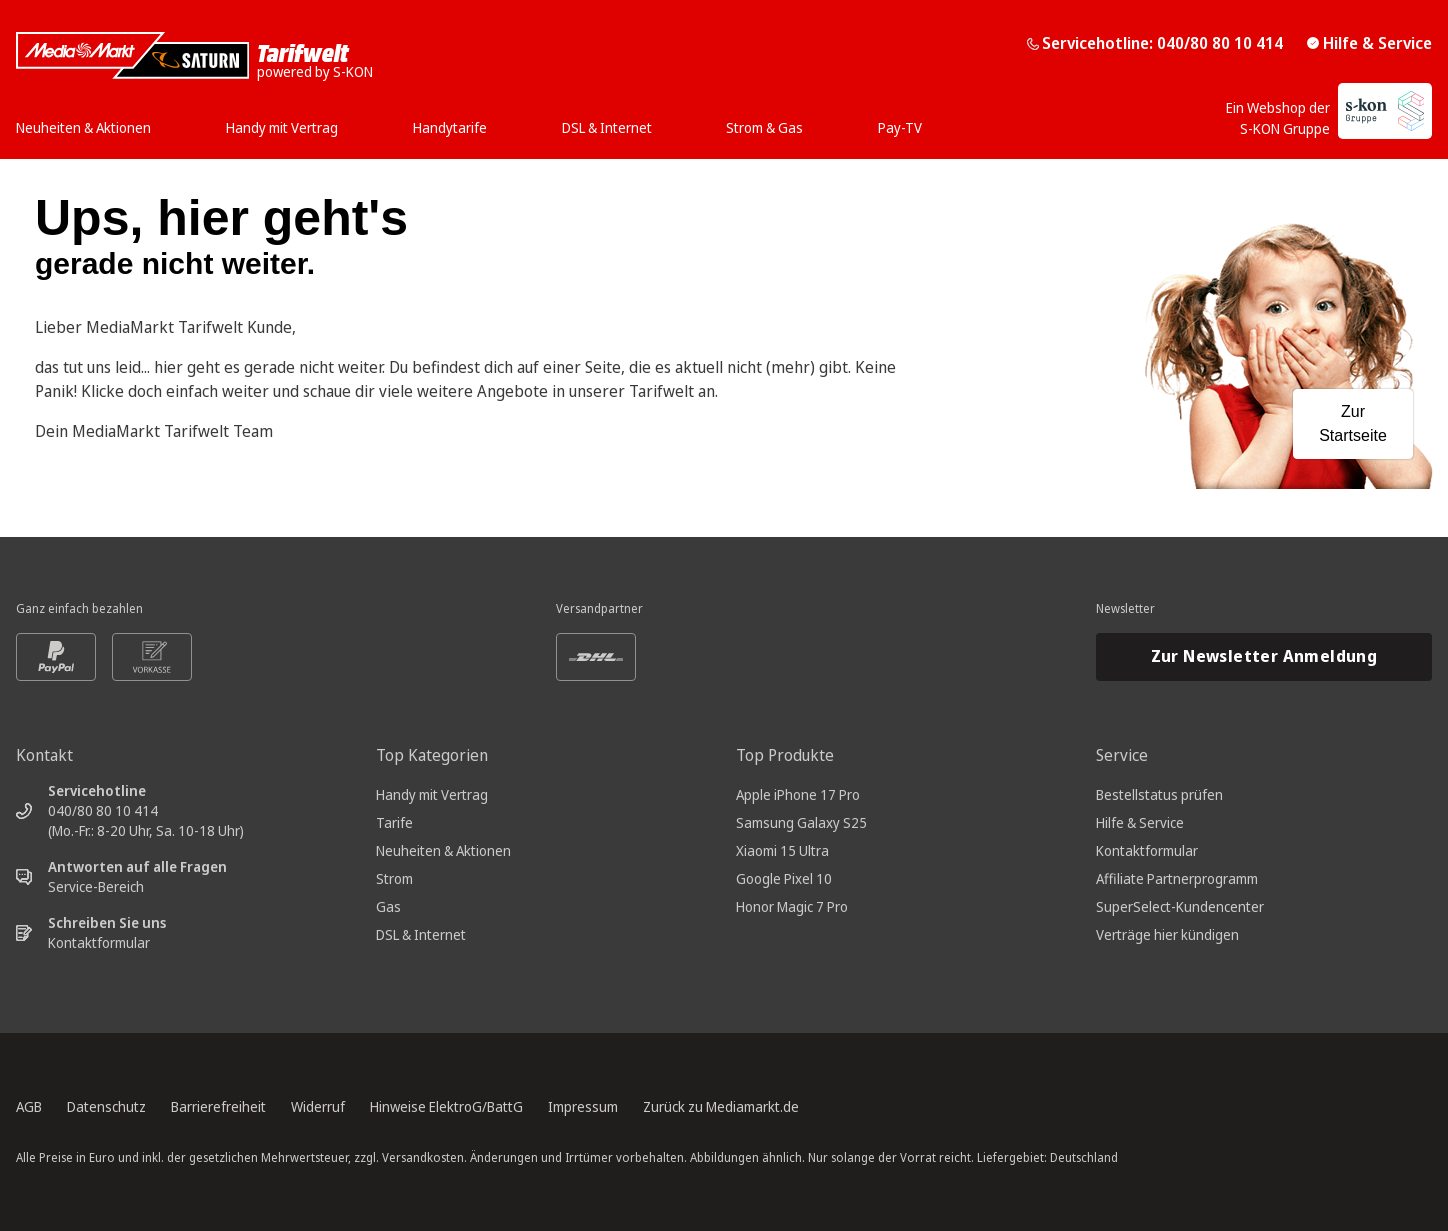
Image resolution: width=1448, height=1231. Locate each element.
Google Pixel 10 (784, 878)
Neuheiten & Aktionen (443, 850)
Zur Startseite (1353, 423)
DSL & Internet (421, 934)
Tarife (394, 822)
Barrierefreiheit (218, 1106)
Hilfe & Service (1369, 43)
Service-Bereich (96, 886)
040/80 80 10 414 (103, 810)
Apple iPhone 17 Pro (798, 794)
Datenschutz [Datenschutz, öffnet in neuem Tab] (106, 1106)
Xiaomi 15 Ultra (782, 850)
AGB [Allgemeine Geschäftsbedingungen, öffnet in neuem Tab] (29, 1106)
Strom (394, 878)
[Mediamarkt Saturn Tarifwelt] (194, 55)
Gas (388, 906)
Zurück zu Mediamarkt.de (721, 1106)
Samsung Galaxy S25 (801, 822)
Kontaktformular (99, 942)
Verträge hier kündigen (1167, 934)
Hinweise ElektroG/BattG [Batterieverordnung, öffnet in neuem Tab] (446, 1106)
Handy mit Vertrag (432, 794)
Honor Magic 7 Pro (792, 906)
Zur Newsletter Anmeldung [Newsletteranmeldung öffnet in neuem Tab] (1264, 656)
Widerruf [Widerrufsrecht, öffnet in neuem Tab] (318, 1106)
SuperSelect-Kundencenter (1180, 906)
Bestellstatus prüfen (1159, 794)
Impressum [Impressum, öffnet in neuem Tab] (583, 1106)
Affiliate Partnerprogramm (1177, 878)
